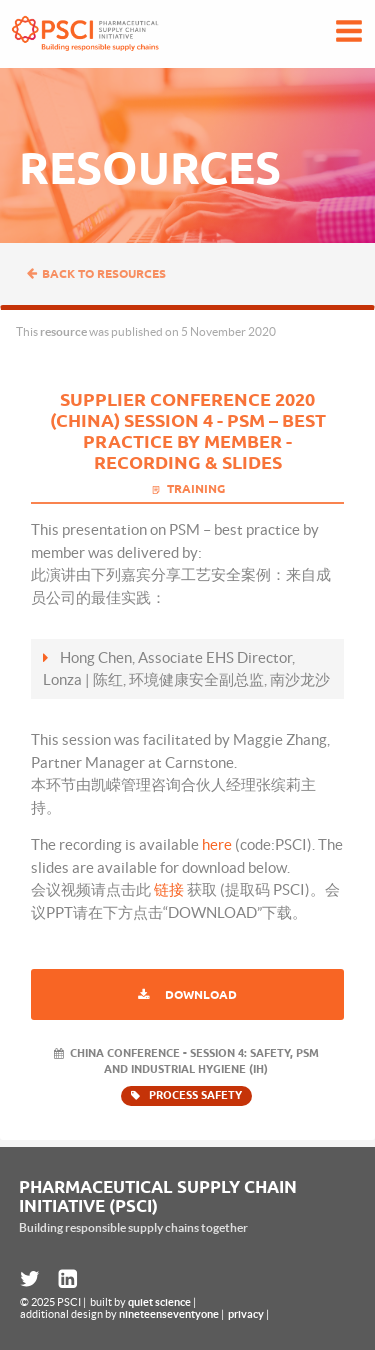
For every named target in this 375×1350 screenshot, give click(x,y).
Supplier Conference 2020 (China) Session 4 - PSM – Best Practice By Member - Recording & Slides (188, 430)
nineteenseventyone (169, 1314)
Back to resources (96, 273)
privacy (246, 1314)
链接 (169, 889)
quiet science (159, 1302)
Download (201, 994)
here (217, 844)
